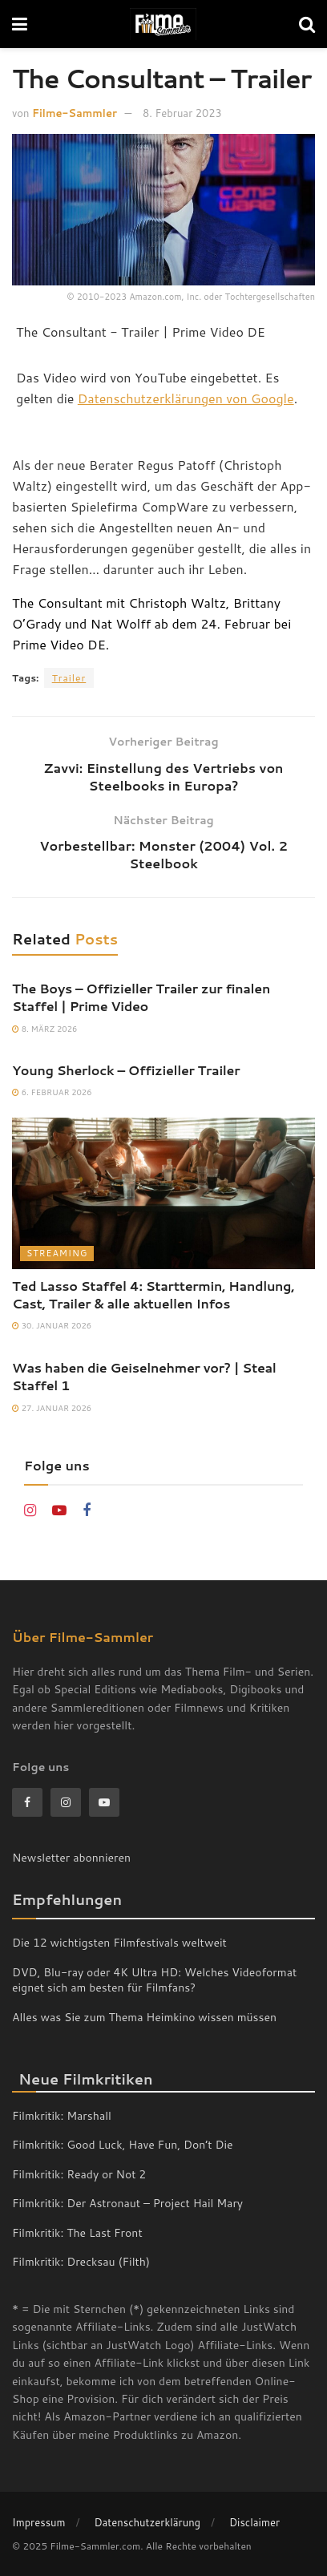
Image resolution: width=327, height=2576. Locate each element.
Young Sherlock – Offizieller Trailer (126, 1070)
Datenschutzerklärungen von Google (186, 398)
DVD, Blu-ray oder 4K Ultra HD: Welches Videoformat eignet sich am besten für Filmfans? (154, 1980)
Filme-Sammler (74, 113)
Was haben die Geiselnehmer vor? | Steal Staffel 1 (144, 1376)
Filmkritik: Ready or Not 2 (79, 2174)
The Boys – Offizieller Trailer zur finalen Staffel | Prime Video (141, 997)
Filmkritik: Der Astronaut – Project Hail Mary (127, 2203)
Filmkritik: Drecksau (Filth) (81, 2262)
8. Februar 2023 (182, 113)
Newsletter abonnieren (71, 1858)
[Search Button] (307, 24)
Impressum (39, 2522)
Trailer (69, 678)
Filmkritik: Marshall (61, 2116)
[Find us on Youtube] (59, 1511)
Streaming (56, 1253)
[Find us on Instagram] (30, 1511)
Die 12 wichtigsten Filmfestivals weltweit (119, 1943)
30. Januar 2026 (51, 1325)
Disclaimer (254, 2522)
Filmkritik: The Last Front (77, 2233)
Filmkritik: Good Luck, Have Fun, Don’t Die (122, 2145)
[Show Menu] (19, 24)
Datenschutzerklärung (147, 2522)
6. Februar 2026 (52, 1092)
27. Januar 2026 (51, 1407)
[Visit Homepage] (163, 24)
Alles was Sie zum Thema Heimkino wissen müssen (144, 2017)
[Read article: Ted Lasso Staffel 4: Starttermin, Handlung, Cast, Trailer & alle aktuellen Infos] (163, 1193)
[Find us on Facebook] (87, 1511)
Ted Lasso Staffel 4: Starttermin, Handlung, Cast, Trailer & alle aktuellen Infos (153, 1294)
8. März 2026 (44, 1028)
